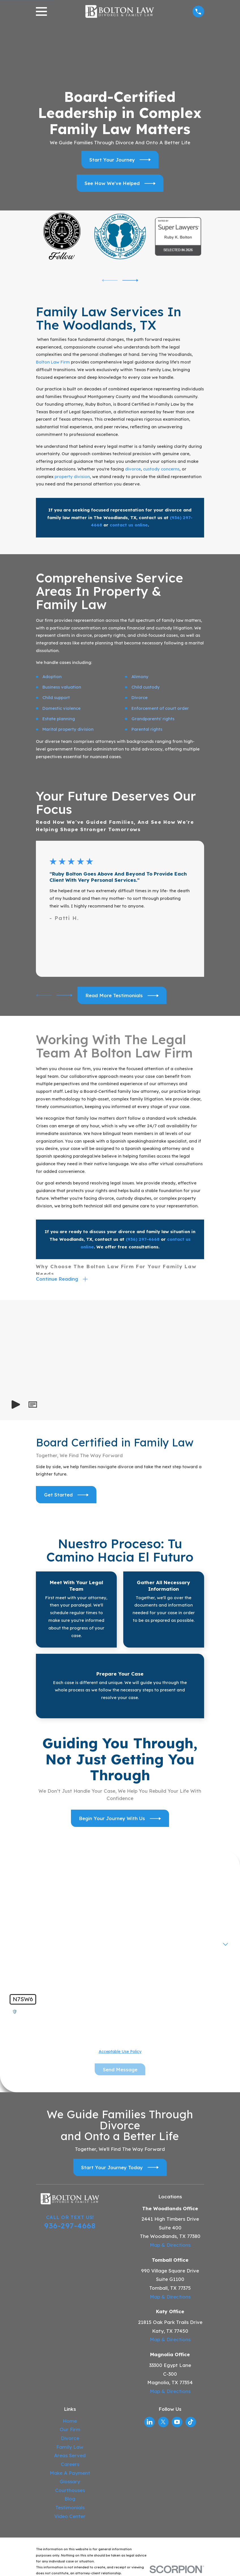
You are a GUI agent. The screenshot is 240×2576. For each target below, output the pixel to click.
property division (72, 476)
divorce (133, 469)
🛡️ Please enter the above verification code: (59, 2012)
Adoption (52, 676)
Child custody (145, 687)
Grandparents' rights (152, 718)
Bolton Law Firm (53, 362)
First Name (23, 1902)
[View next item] (130, 280)
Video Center (69, 2516)
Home (70, 2421)
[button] (33, 1405)
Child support (56, 697)
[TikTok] (190, 2422)
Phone (18, 1922)
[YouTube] (177, 2422)
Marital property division (68, 729)
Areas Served (70, 2456)
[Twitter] (163, 2422)
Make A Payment (70, 2473)
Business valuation (61, 687)
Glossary (70, 2482)
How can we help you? (36, 1960)
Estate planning (58, 718)
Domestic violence (61, 708)
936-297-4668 (70, 2226)
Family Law (69, 2447)
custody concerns (161, 469)
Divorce (139, 697)
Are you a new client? (35, 1941)
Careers (70, 2465)
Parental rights (146, 729)
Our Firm (70, 2430)
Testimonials (70, 2508)
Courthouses (70, 2491)
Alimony (139, 676)
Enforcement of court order (160, 708)
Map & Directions (170, 2245)
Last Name (135, 1902)
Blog (69, 2499)
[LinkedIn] (149, 2422)
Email (130, 1922)
